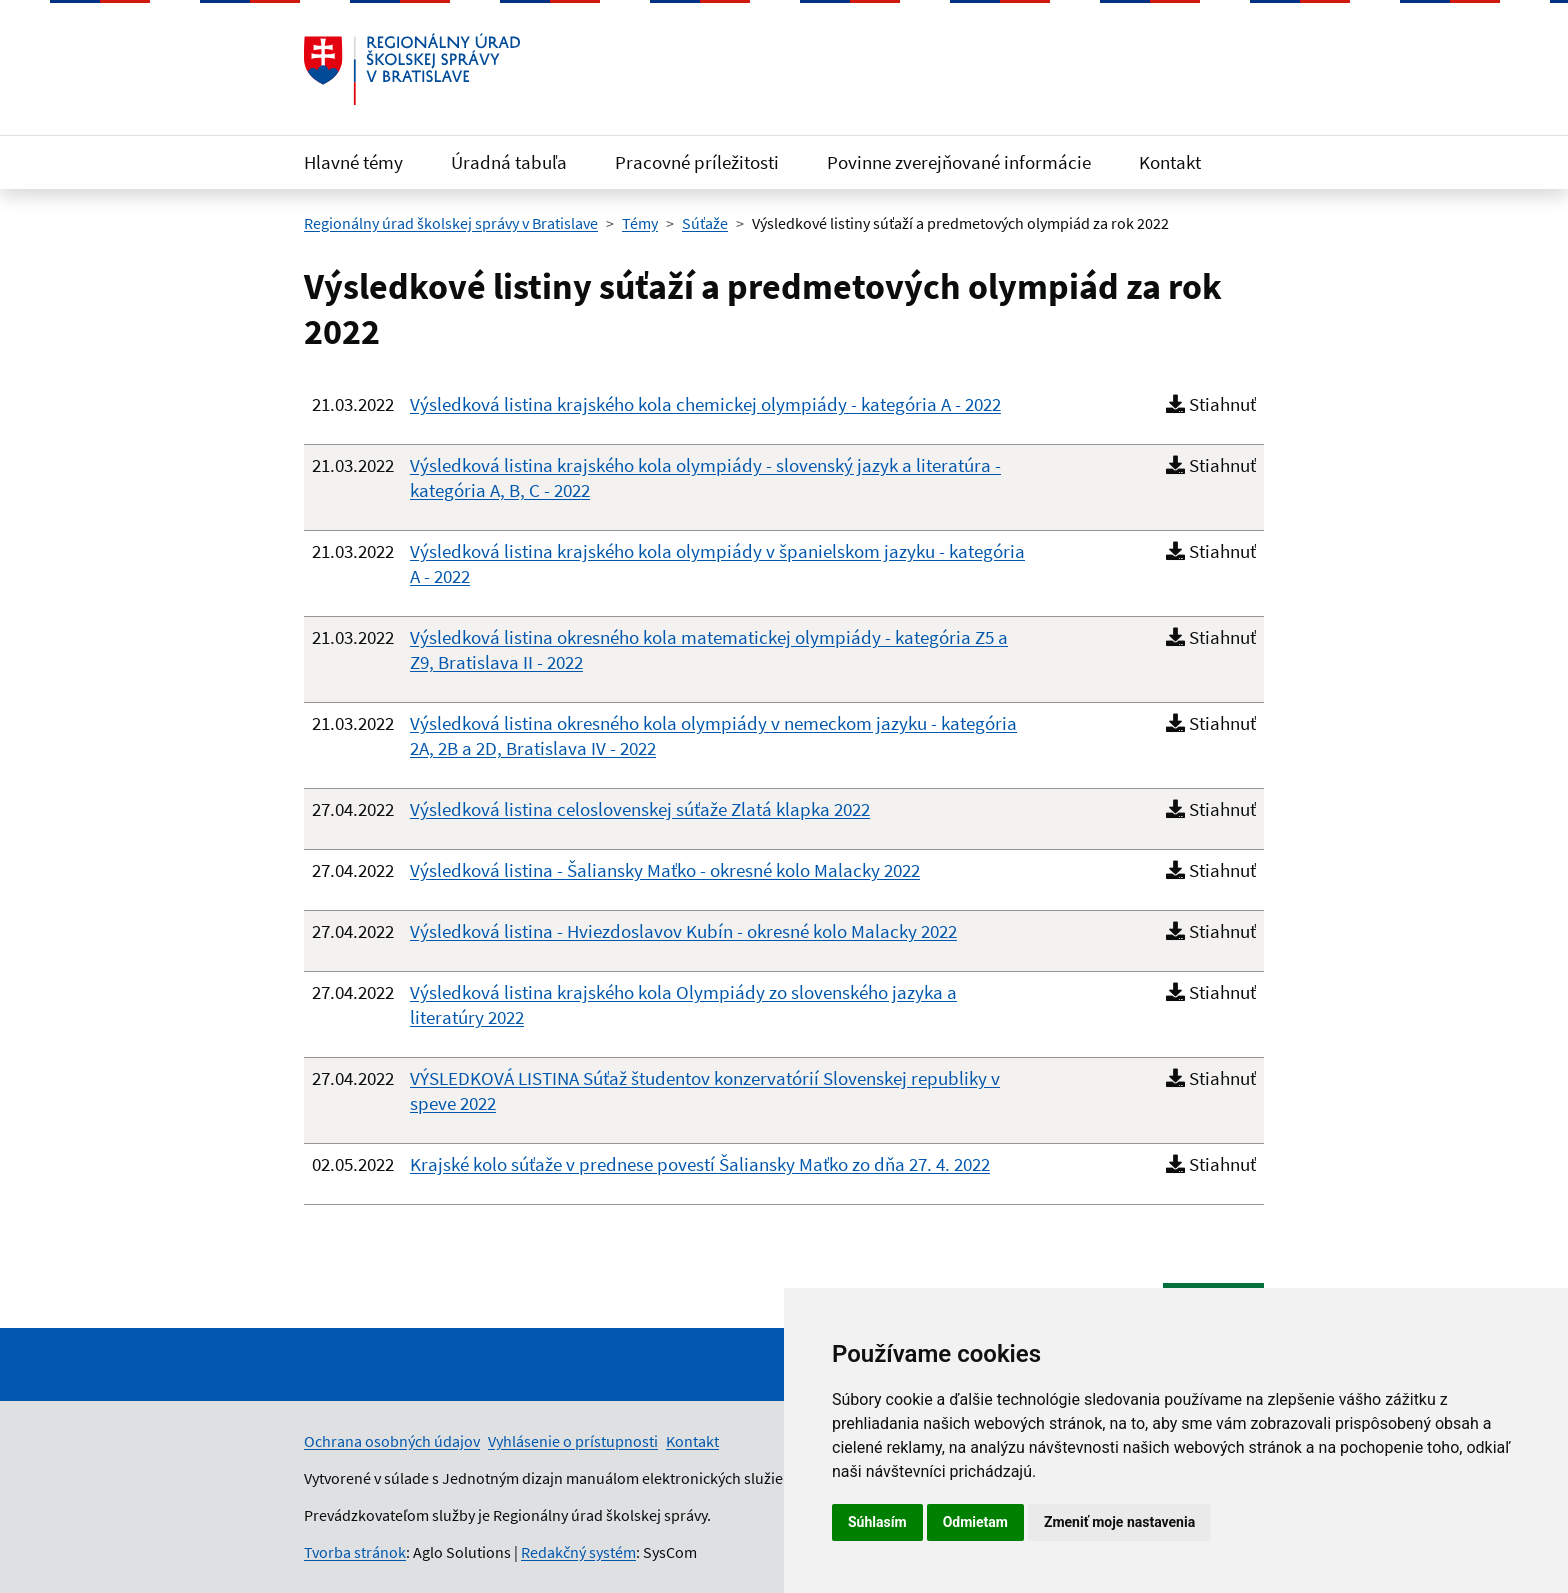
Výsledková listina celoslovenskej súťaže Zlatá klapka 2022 (640, 809)
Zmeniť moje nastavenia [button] (1119, 1522)
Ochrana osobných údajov (392, 1441)
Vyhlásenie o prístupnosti (573, 1441)
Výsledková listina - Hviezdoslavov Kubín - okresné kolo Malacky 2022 (683, 931)
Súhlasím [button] (877, 1522)
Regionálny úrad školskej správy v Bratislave (451, 223)
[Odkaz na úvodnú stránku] (412, 69)
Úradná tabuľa (509, 162)
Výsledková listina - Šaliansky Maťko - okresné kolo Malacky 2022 (665, 870)
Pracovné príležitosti (697, 162)
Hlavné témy (353, 162)
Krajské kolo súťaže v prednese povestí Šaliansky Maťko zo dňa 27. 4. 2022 (700, 1164)
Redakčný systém (578, 1552)
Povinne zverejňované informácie (959, 162)
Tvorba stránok (355, 1552)
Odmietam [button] (975, 1522)
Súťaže (705, 223)
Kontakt (1170, 162)
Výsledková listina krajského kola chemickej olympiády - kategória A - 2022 (705, 404)
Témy (640, 223)
